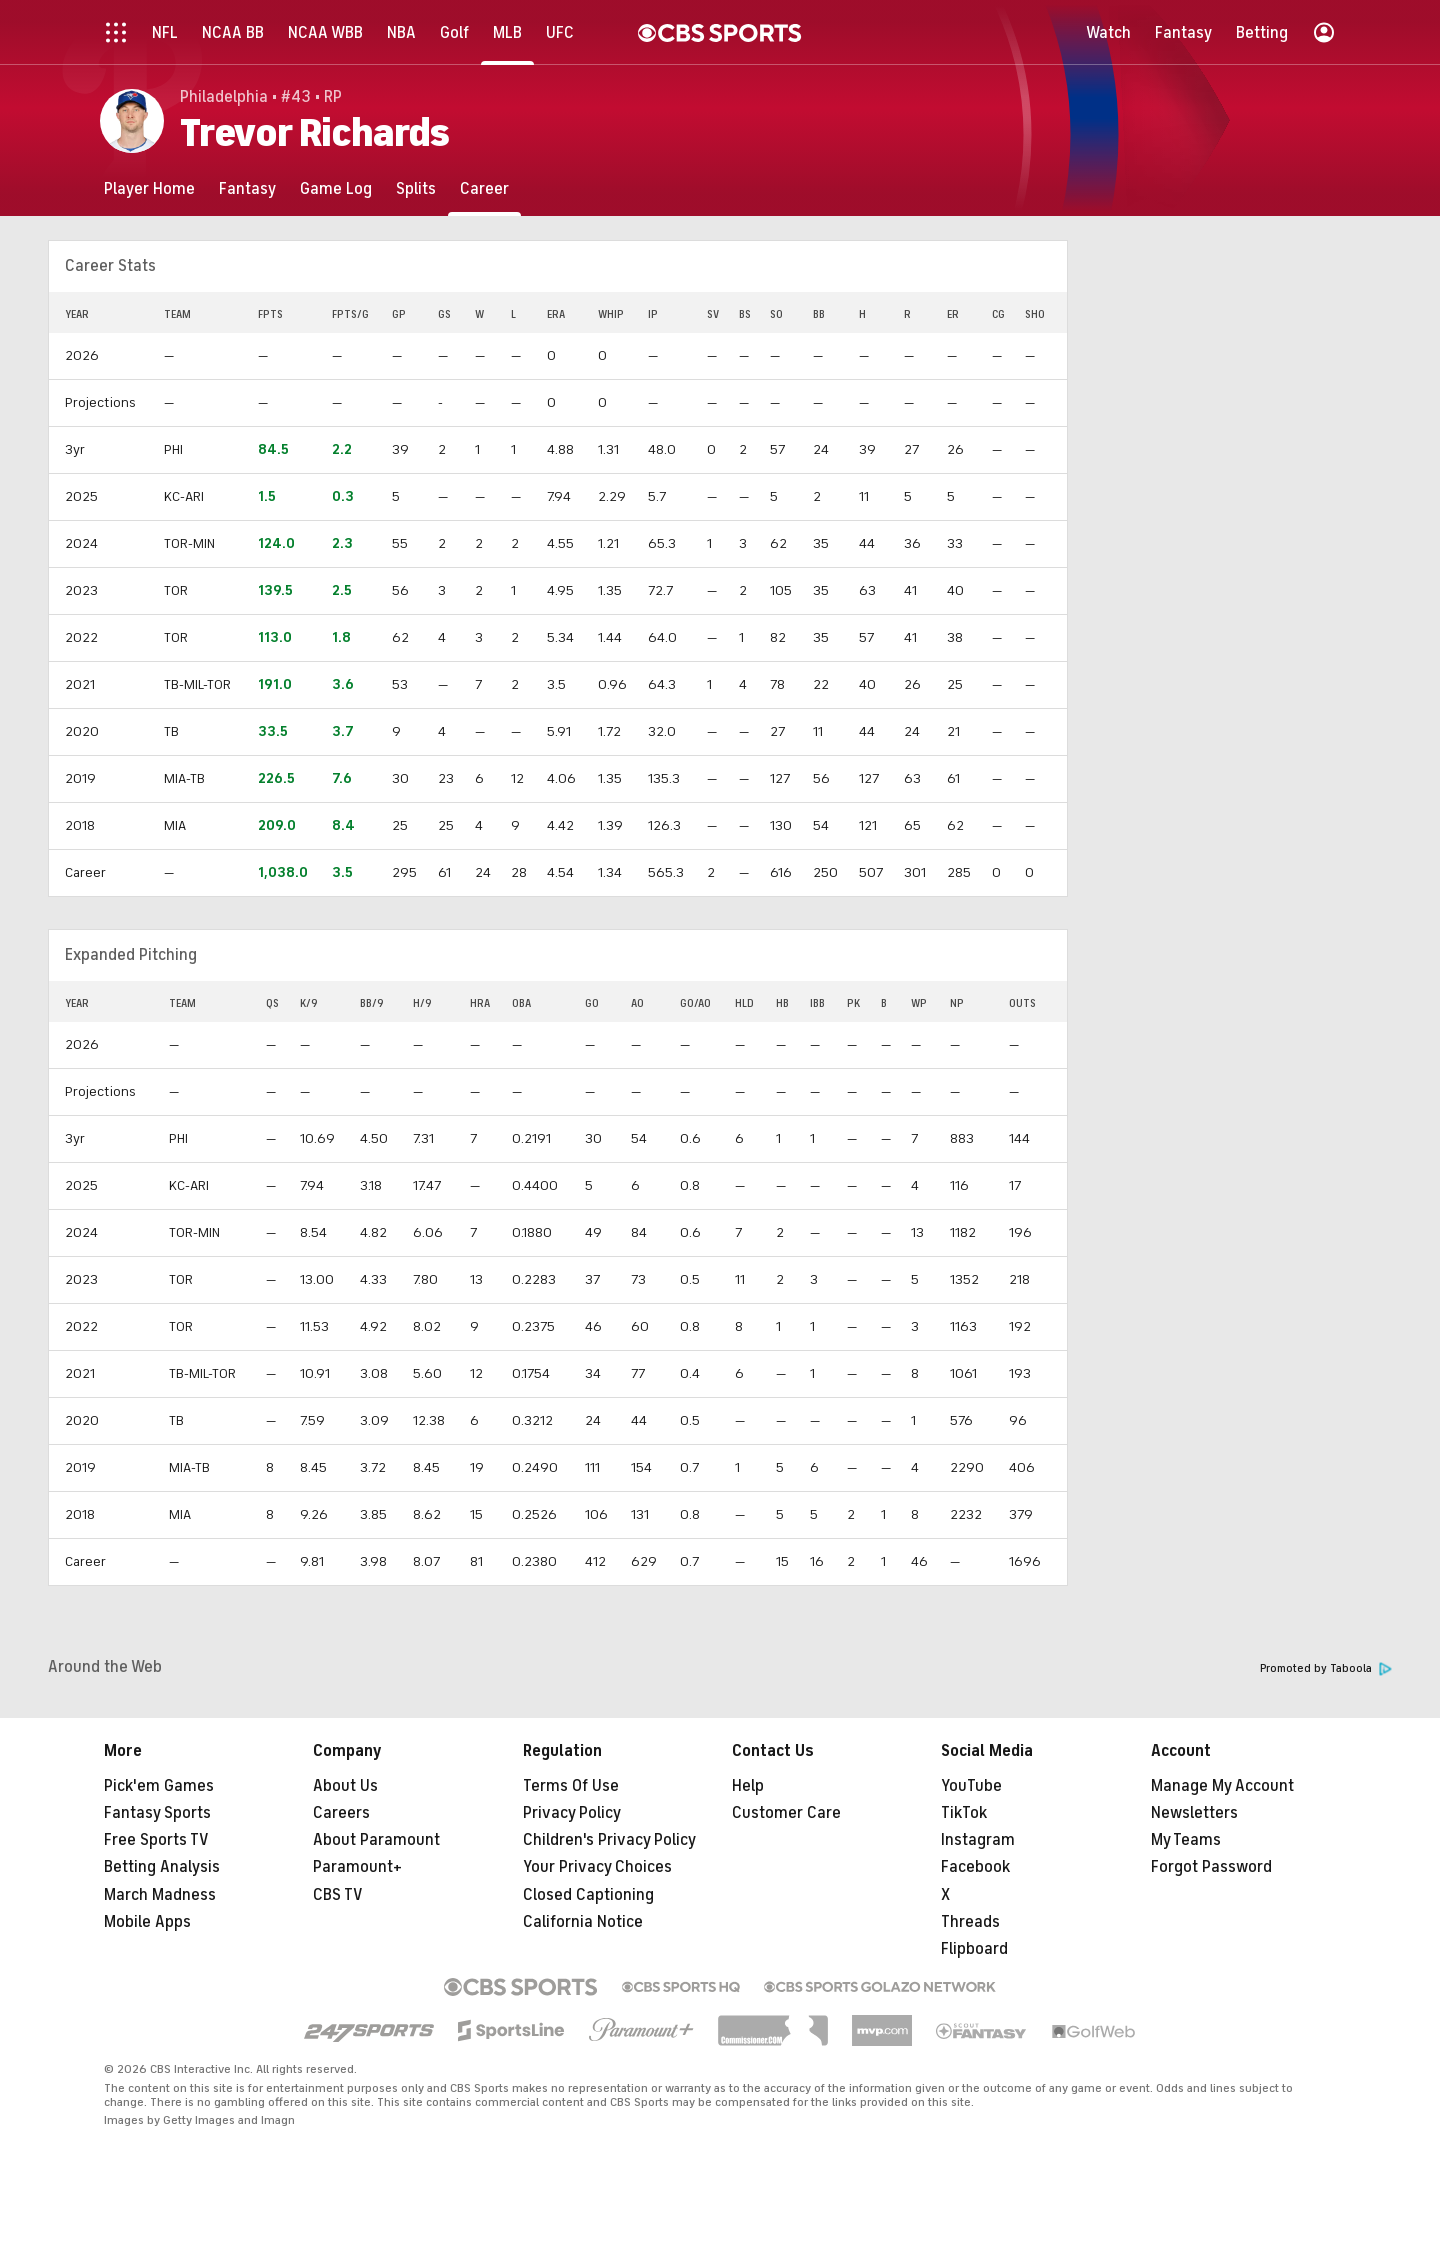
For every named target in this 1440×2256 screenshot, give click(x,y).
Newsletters (1194, 1813)
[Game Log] (336, 188)
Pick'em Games (159, 1786)
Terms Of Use (571, 1786)
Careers (341, 1813)
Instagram (978, 1840)
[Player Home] (149, 188)
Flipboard (974, 1949)
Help (748, 1786)
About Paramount (376, 1840)
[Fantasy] (247, 188)
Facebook (975, 1867)
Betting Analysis (162, 1867)
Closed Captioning (588, 1895)
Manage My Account (1222, 1786)
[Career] (484, 188)
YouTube (971, 1786)
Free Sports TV (156, 1840)
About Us (345, 1786)
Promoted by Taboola (1326, 1668)
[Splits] (416, 188)
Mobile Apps (147, 1922)
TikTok (964, 1813)
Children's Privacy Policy (609, 1840)
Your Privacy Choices (597, 1867)
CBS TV (338, 1895)
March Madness (160, 1895)
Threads (970, 1922)
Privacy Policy (572, 1813)
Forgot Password (1211, 1867)
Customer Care (786, 1813)
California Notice (583, 1922)
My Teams (1186, 1840)
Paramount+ (357, 1867)
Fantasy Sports (157, 1813)
